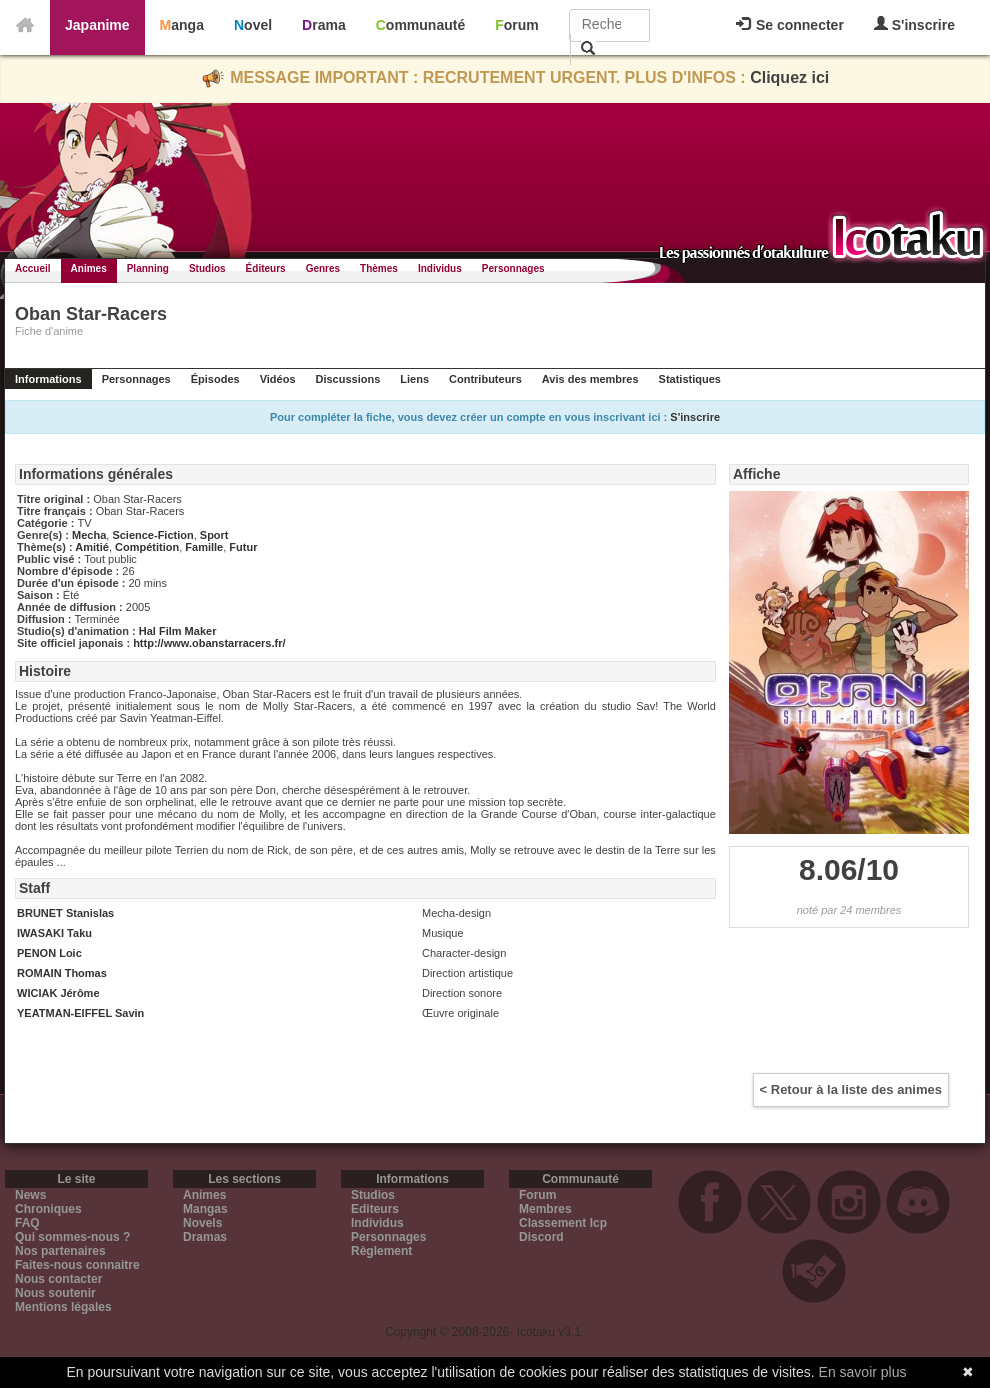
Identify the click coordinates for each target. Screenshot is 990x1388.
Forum (517, 25)
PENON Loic (49, 953)
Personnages (513, 268)
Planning (148, 268)
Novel (253, 25)
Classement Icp (563, 1223)
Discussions (348, 379)
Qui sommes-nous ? (72, 1237)
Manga (182, 25)
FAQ (27, 1223)
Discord (541, 1237)
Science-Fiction (152, 535)
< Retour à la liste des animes (851, 1089)
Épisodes (215, 379)
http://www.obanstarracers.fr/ (209, 643)
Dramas (205, 1237)
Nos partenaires (60, 1251)
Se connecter (790, 25)
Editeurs (375, 1209)
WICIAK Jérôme (58, 993)
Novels (202, 1223)
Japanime (97, 25)
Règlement (381, 1251)
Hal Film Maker (178, 631)
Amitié (92, 547)
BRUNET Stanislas (65, 913)
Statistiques (690, 379)
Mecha (89, 535)
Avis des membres (590, 379)
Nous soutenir (55, 1293)
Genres (323, 268)
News (30, 1195)
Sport (214, 535)
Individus (440, 268)
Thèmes (379, 268)
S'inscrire (914, 24)
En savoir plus (863, 1372)
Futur (243, 547)
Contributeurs (485, 379)
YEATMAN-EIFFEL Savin (80, 1013)
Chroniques (48, 1209)
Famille (204, 547)
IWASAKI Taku (54, 933)
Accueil (33, 268)
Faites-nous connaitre (77, 1265)
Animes (89, 268)
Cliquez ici (789, 77)
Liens (414, 379)
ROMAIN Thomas (62, 973)
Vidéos (278, 379)
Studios (207, 268)
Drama (324, 25)
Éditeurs (266, 268)
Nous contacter (58, 1279)
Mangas (205, 1209)
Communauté (420, 25)
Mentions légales (63, 1307)
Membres (545, 1209)
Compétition (147, 547)
